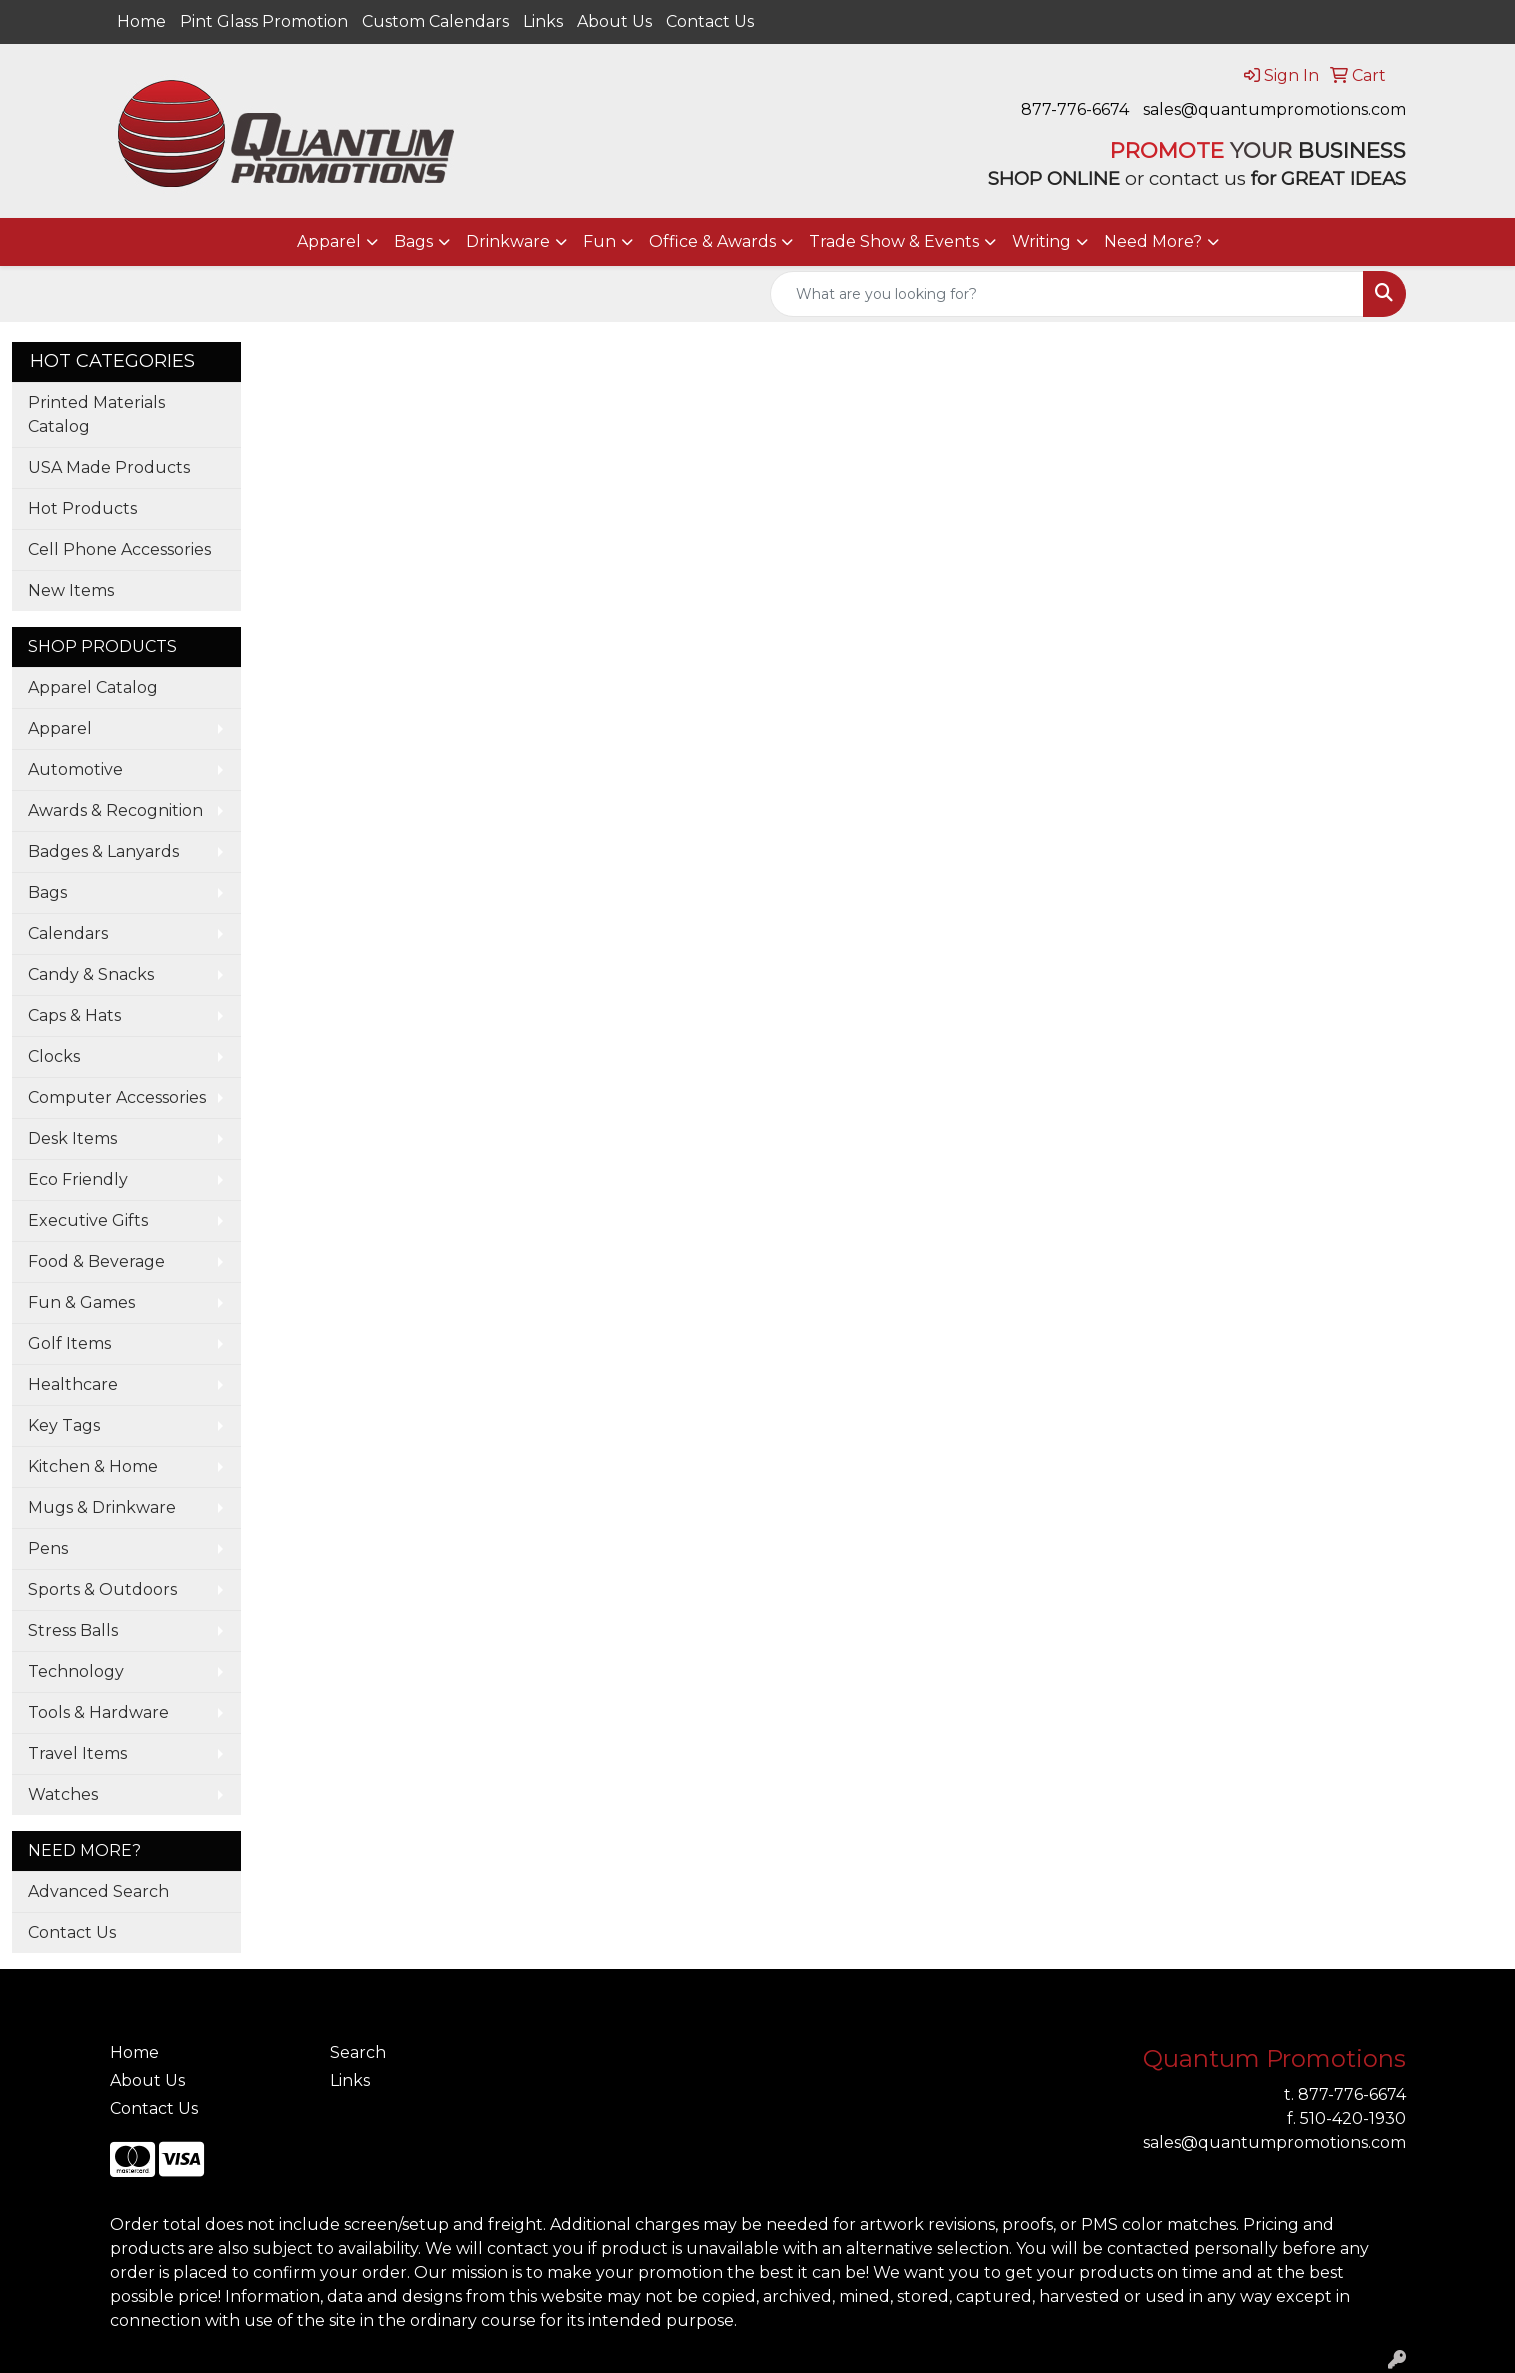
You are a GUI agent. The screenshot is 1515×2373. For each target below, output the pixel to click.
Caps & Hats (74, 1015)
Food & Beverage (96, 1261)
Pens (48, 1548)
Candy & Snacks (91, 974)
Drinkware (508, 241)
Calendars (68, 933)
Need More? (1153, 241)
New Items (71, 590)
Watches (63, 1794)
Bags (413, 241)
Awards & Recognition (115, 810)
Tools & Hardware (98, 1712)
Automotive (75, 769)
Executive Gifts (88, 1220)
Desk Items (72, 1138)
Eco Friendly (78, 1179)
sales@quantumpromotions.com (1274, 109)
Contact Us (710, 21)
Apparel (329, 241)
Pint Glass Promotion (264, 21)
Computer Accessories (117, 1097)
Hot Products (82, 508)
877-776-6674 (1075, 109)
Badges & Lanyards (103, 851)
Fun (599, 241)
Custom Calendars (435, 21)
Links (543, 21)
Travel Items (77, 1753)
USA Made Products (109, 467)
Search (358, 2052)
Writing (1041, 241)
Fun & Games (81, 1302)
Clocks (54, 1056)
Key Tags (64, 1425)
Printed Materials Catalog (96, 414)
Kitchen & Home (93, 1466)
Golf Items (69, 1343)
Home (141, 21)
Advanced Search (98, 1891)
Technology (76, 1671)
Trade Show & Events (894, 241)
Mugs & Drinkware (102, 1507)
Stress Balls (73, 1630)
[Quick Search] (1067, 294)
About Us (614, 21)
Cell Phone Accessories (119, 549)
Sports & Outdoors (102, 1589)
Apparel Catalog (93, 687)
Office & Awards (712, 241)
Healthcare (73, 1384)
